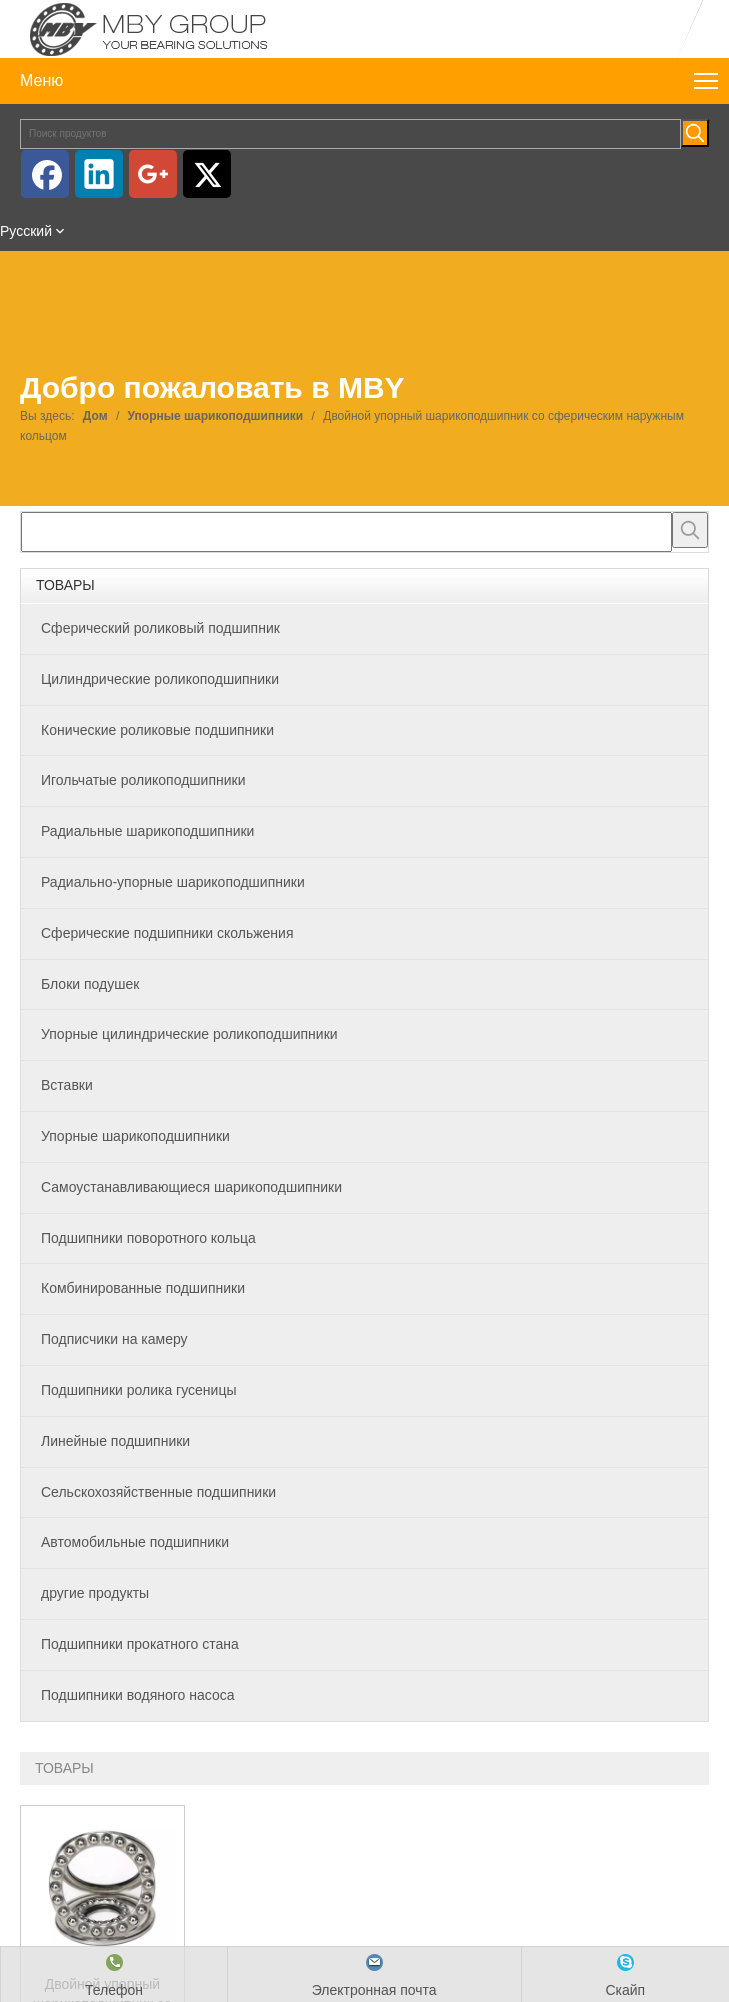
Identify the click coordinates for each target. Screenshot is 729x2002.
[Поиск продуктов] (350, 134)
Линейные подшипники (115, 1441)
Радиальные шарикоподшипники (147, 831)
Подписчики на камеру (114, 1339)
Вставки (67, 1085)
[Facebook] (45, 174)
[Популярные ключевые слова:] (695, 133)
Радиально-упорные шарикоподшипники (173, 882)
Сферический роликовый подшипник (160, 628)
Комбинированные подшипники (143, 1288)
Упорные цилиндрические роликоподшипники (189, 1034)
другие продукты (95, 1593)
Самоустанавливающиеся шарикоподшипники (191, 1187)
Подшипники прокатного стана (140, 1644)
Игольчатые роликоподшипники (143, 780)
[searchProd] (346, 532)
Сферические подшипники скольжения (167, 933)
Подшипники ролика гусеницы (138, 1390)
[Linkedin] (99, 174)
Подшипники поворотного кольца (148, 1238)
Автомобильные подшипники (135, 1542)
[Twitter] (207, 174)
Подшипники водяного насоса (137, 1695)
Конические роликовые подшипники (157, 730)
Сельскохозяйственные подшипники (158, 1492)
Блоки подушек (90, 984)
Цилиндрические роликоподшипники (160, 679)
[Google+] (153, 174)
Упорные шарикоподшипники (135, 1136)
